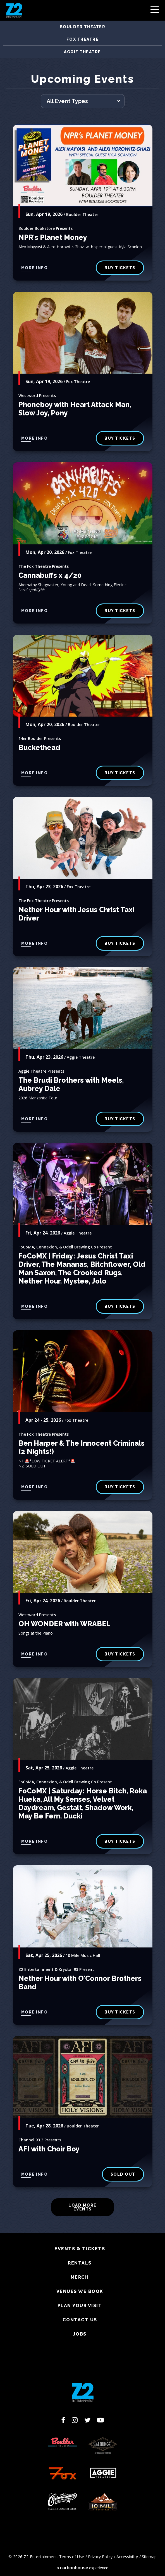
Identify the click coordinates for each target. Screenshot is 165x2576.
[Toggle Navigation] (154, 11)
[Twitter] (87, 2420)
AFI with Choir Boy (49, 2149)
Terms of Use (71, 2556)
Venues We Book (79, 2291)
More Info (34, 268)
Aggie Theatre (82, 52)
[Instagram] (75, 2420)
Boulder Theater (83, 27)
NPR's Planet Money (52, 237)
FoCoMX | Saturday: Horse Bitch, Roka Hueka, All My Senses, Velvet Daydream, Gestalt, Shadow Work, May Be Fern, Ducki (82, 1803)
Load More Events (82, 2207)
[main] (82, 1153)
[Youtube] (100, 2420)
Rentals (80, 2263)
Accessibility (127, 2556)
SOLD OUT (123, 2174)
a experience (82, 2567)
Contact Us (80, 2320)
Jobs (80, 2334)
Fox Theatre (82, 39)
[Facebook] (63, 2420)
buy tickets (119, 438)
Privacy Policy (100, 2556)
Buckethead (39, 747)
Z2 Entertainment (14, 10)
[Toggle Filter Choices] (83, 101)
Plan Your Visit (80, 2306)
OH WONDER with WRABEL (64, 1624)
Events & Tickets (79, 2249)
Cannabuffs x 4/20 (50, 575)
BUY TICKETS (119, 773)
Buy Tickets (119, 268)
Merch (80, 2277)
